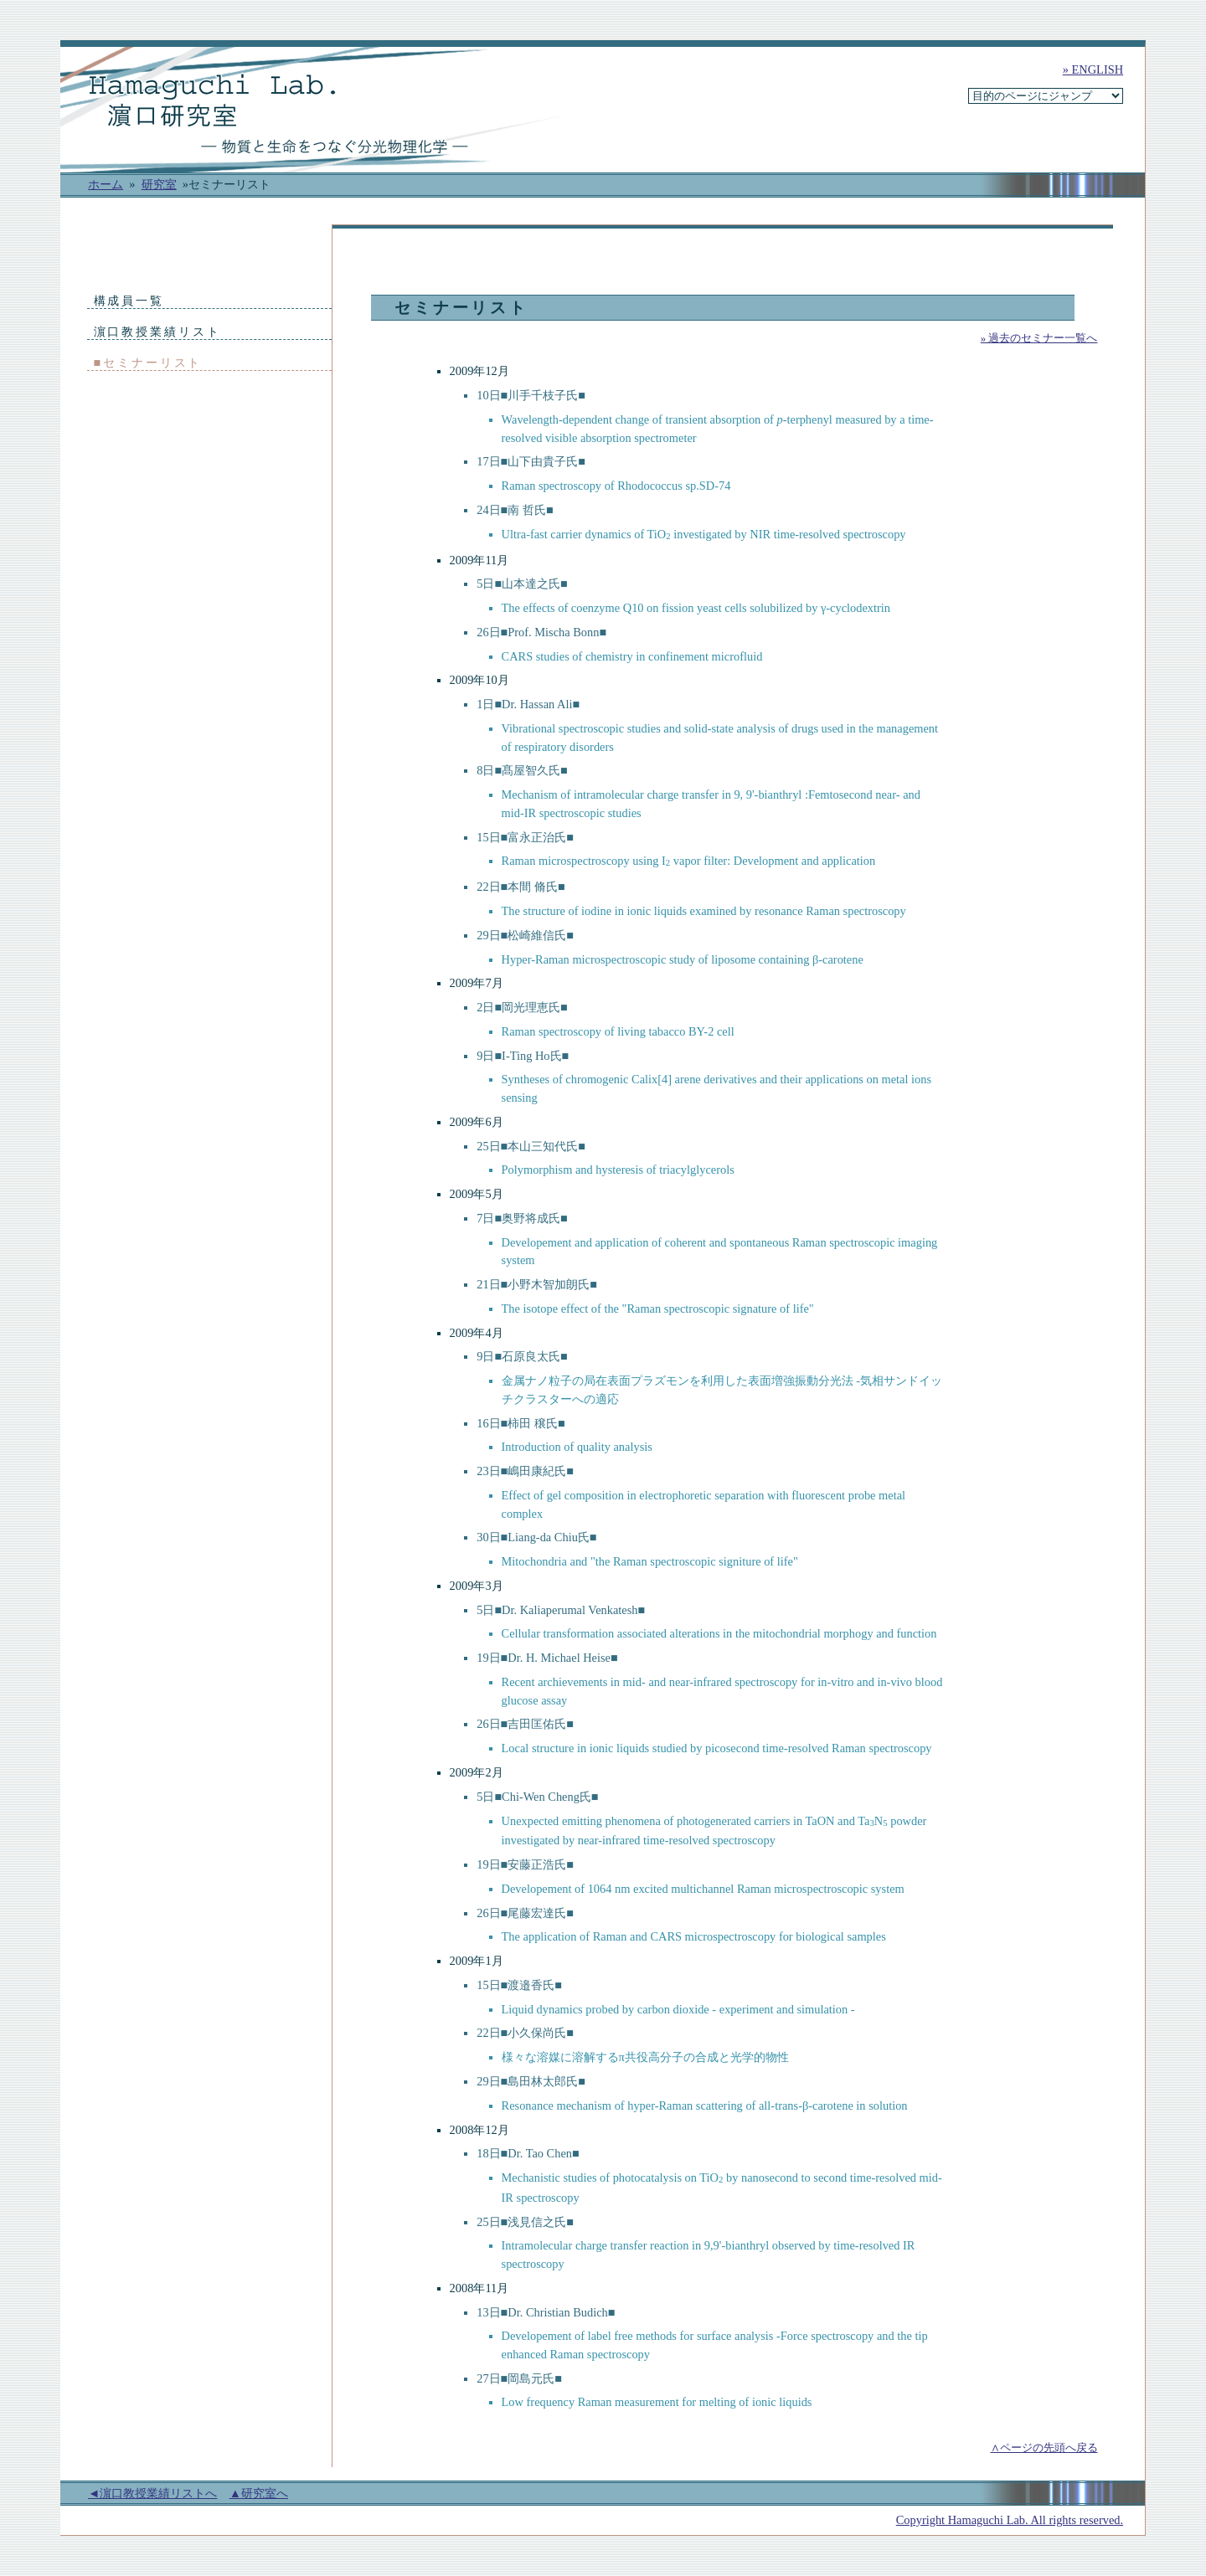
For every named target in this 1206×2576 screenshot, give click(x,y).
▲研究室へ (258, 2493)
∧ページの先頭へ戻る (1044, 2447)
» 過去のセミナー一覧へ (1039, 338)
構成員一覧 (129, 300)
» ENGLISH (1093, 69)
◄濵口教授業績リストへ (152, 2493)
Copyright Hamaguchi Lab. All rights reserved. (1009, 2520)
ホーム (105, 184)
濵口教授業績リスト (157, 331)
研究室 (159, 184)
